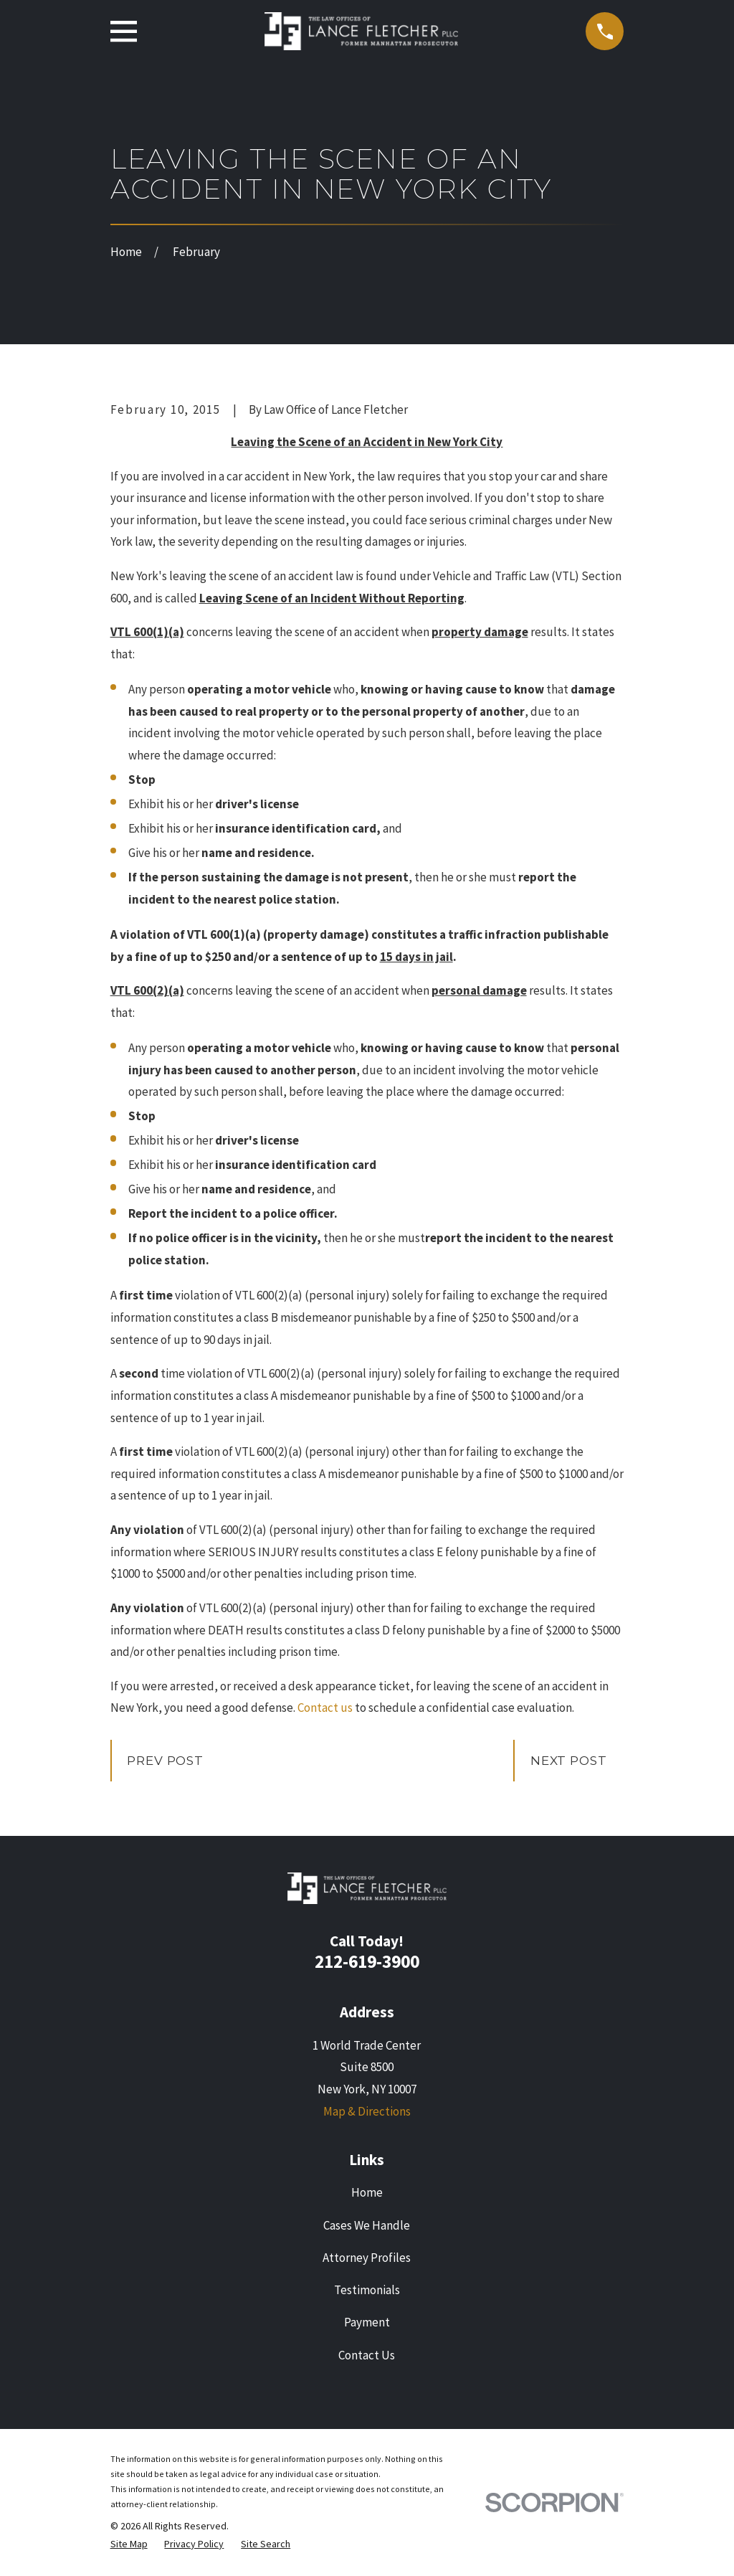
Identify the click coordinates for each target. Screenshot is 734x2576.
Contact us (325, 1707)
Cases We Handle (366, 2225)
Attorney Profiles (367, 2257)
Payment (367, 2322)
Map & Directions (367, 2111)
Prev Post (165, 1760)
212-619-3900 (367, 1961)
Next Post (568, 1760)
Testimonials (367, 2290)
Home (367, 2192)
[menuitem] (129, 2544)
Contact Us (366, 2355)
